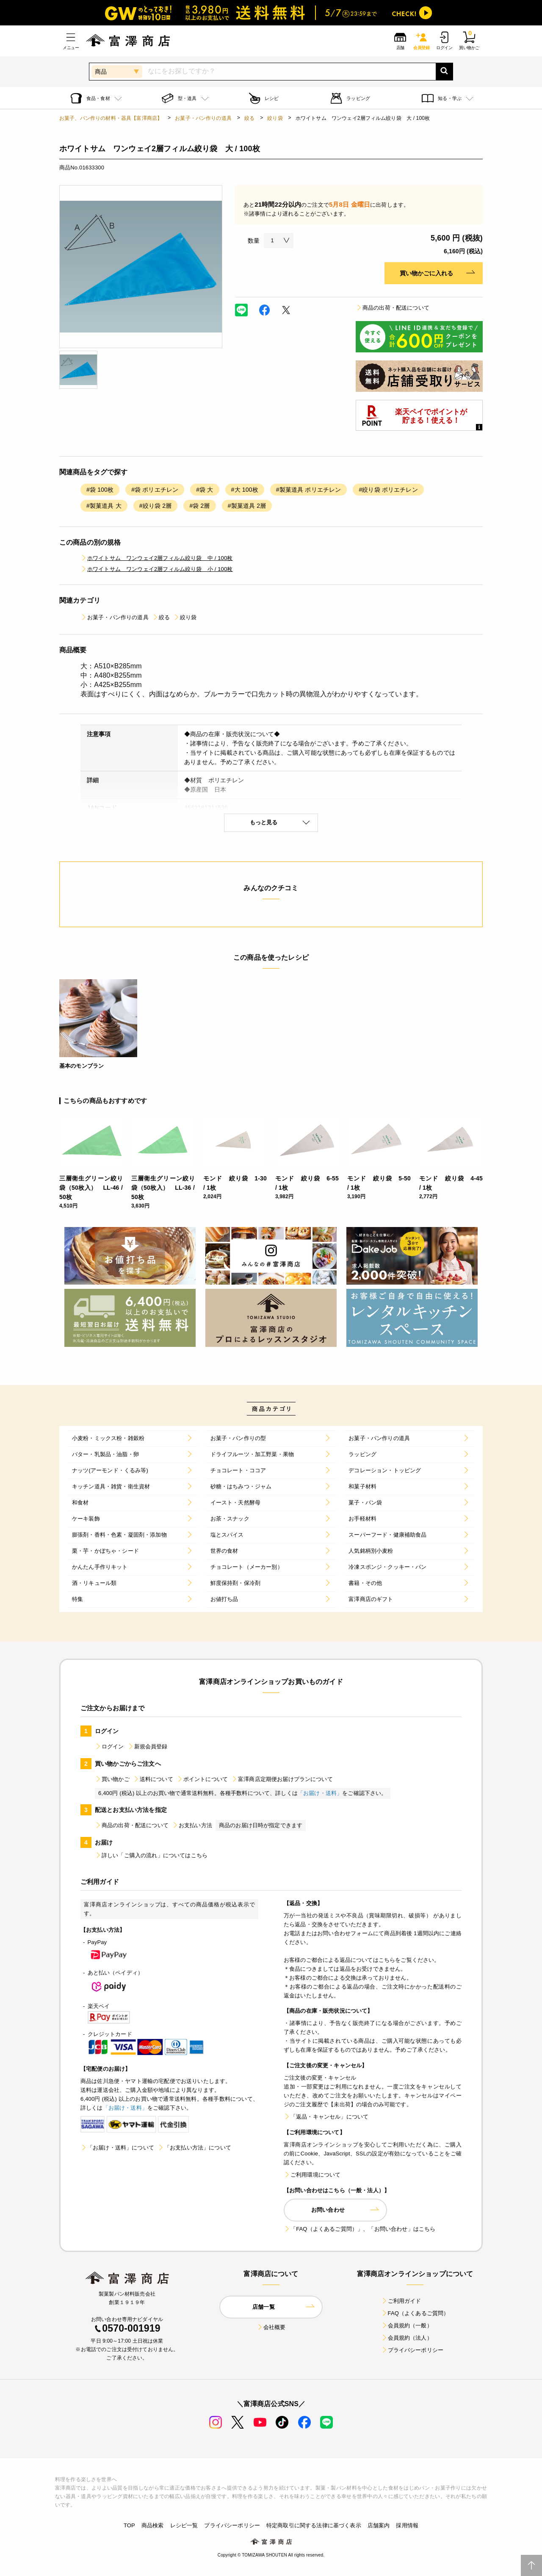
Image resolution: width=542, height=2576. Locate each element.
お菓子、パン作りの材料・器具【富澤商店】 (110, 118)
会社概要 (271, 2327)
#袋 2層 (199, 505)
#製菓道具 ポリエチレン (308, 489)
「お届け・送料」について (117, 2147)
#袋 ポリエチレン (154, 489)
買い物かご (112, 1779)
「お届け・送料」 (320, 1793)
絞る (249, 118)
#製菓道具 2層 (247, 505)
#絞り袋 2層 (155, 505)
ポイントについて (202, 1779)
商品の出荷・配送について (392, 308)
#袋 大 (204, 489)
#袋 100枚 (99, 489)
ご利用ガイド (401, 2301)
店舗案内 (379, 2525)
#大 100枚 (244, 489)
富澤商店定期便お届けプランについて (282, 1779)
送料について (153, 1779)
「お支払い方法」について (194, 2147)
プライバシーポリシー (412, 2350)
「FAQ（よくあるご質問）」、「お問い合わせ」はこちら (359, 2229)
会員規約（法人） (406, 2338)
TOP (129, 2525)
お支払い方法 (192, 1825)
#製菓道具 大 (104, 505)
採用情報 (407, 2525)
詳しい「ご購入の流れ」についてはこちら (151, 1855)
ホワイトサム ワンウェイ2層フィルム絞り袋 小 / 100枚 (156, 569)
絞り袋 (274, 118)
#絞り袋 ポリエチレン (388, 489)
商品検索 (152, 2525)
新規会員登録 (147, 1746)
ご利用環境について (312, 2175)
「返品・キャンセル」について (326, 2116)
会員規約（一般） (406, 2325)
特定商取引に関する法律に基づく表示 (313, 2525)
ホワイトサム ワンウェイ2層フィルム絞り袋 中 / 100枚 (156, 558)
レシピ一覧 (184, 2525)
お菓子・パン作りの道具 (203, 118)
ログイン (109, 1746)
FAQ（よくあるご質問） (415, 2313)
